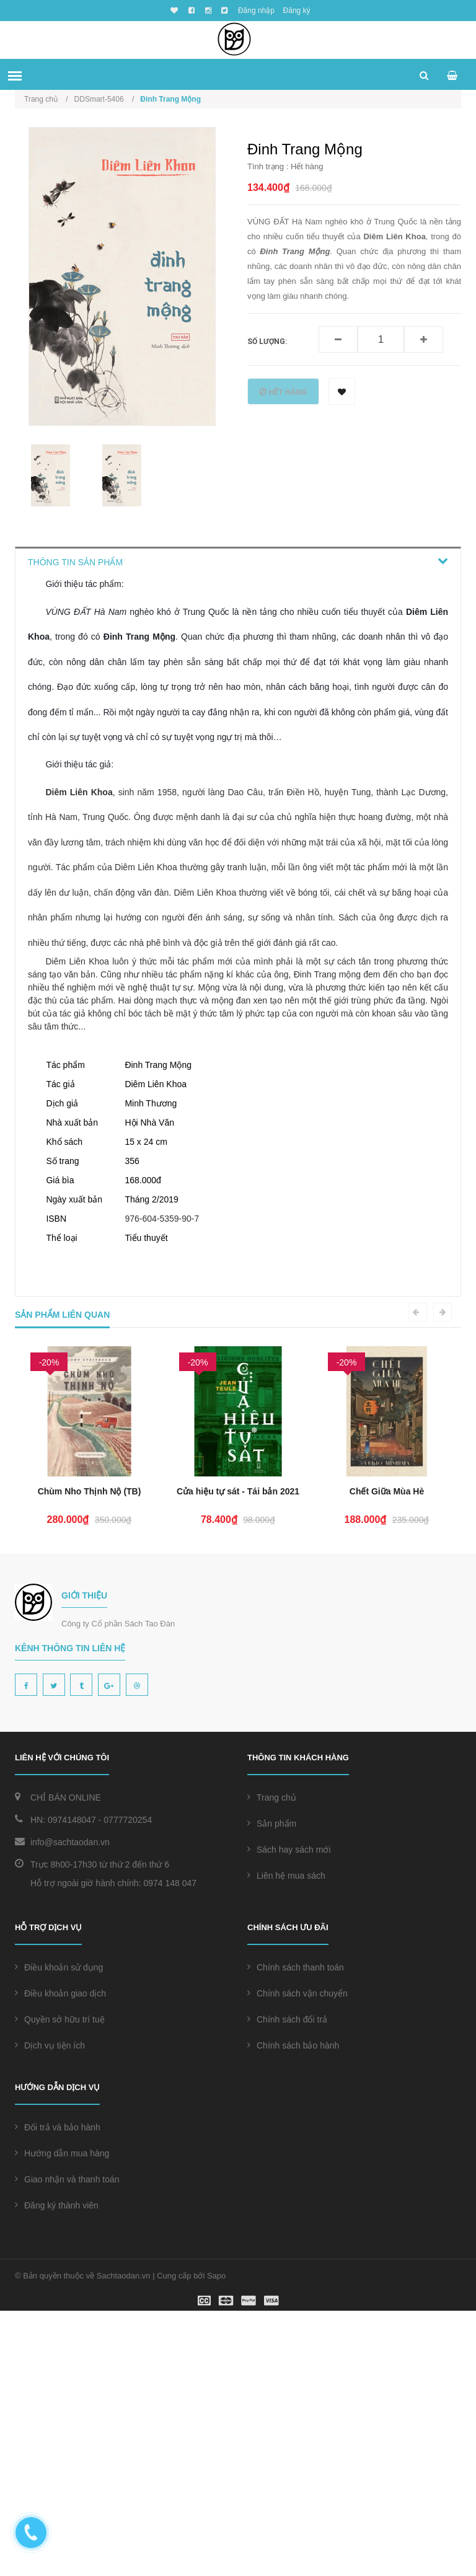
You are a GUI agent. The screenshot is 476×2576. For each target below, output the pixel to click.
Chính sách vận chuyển (297, 2259)
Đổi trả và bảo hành (57, 2392)
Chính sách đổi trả (287, 2285)
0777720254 (128, 2085)
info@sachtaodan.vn (70, 2107)
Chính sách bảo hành (293, 2311)
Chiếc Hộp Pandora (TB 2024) (89, 1757)
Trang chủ (271, 2063)
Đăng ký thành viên (57, 2471)
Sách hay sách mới (289, 2115)
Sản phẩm (271, 2089)
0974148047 (72, 2085)
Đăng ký (297, 10)
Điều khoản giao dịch (60, 2259)
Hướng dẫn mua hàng (62, 2419)
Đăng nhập (256, 10)
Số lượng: (267, 341)
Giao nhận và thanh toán (67, 2445)
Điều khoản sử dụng (59, 2233)
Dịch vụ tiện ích (50, 2311)
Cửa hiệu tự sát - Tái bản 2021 (386, 1757)
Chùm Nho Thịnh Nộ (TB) (238, 1757)
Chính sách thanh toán (295, 2233)
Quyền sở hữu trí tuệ (60, 2285)
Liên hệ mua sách (286, 2141)
